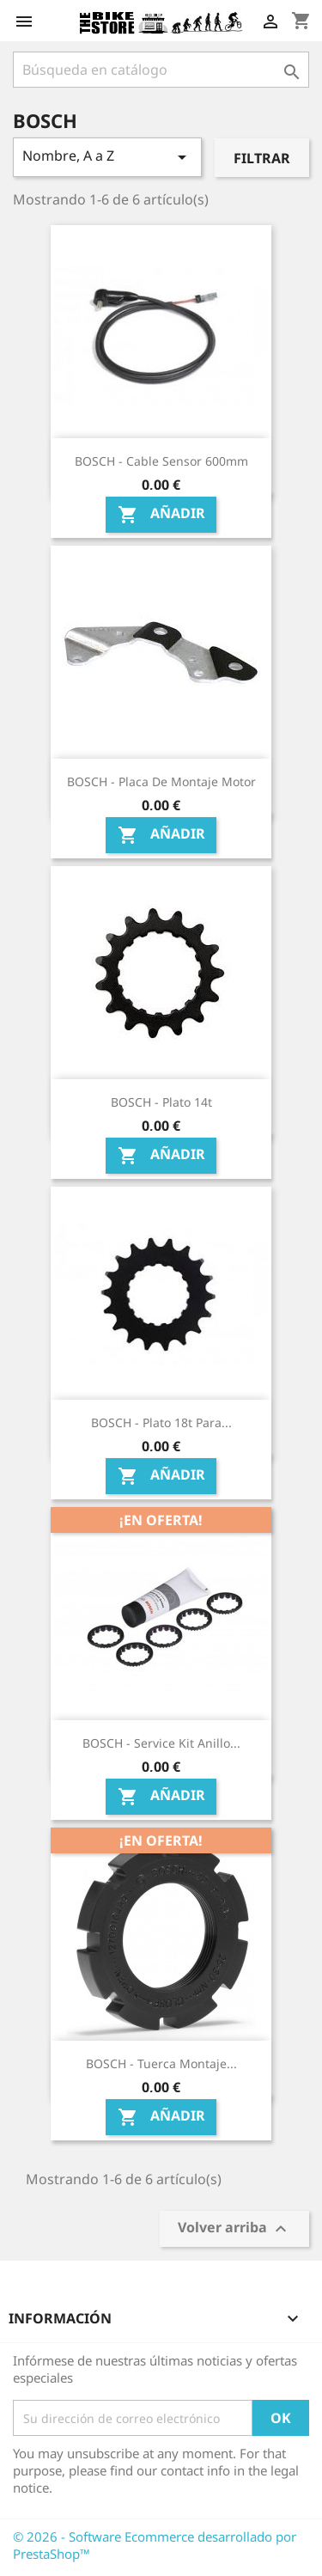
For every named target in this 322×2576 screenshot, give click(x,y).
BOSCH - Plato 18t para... (161, 1422)
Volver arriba (234, 2229)
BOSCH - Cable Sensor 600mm (161, 461)
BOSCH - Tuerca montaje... (161, 2063)
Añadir (161, 514)
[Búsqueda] (161, 70)
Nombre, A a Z (107, 157)
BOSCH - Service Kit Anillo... (161, 1743)
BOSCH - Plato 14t (161, 1102)
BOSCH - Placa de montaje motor (161, 781)
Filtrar (262, 158)
